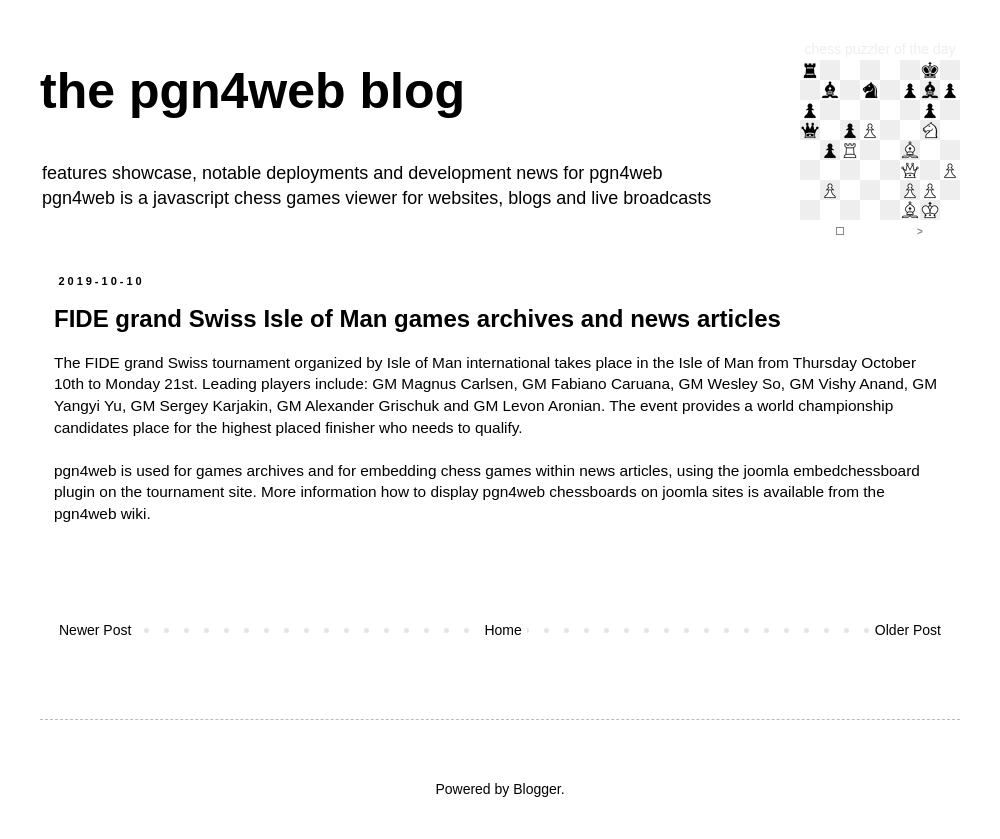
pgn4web (625, 173)
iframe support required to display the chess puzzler (880, 150)
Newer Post (95, 630)
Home (502, 630)
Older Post (908, 630)
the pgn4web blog (252, 91)
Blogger (536, 789)
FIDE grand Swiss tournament (187, 362)
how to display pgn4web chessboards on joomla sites (562, 491)
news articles (623, 470)
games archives (250, 470)
